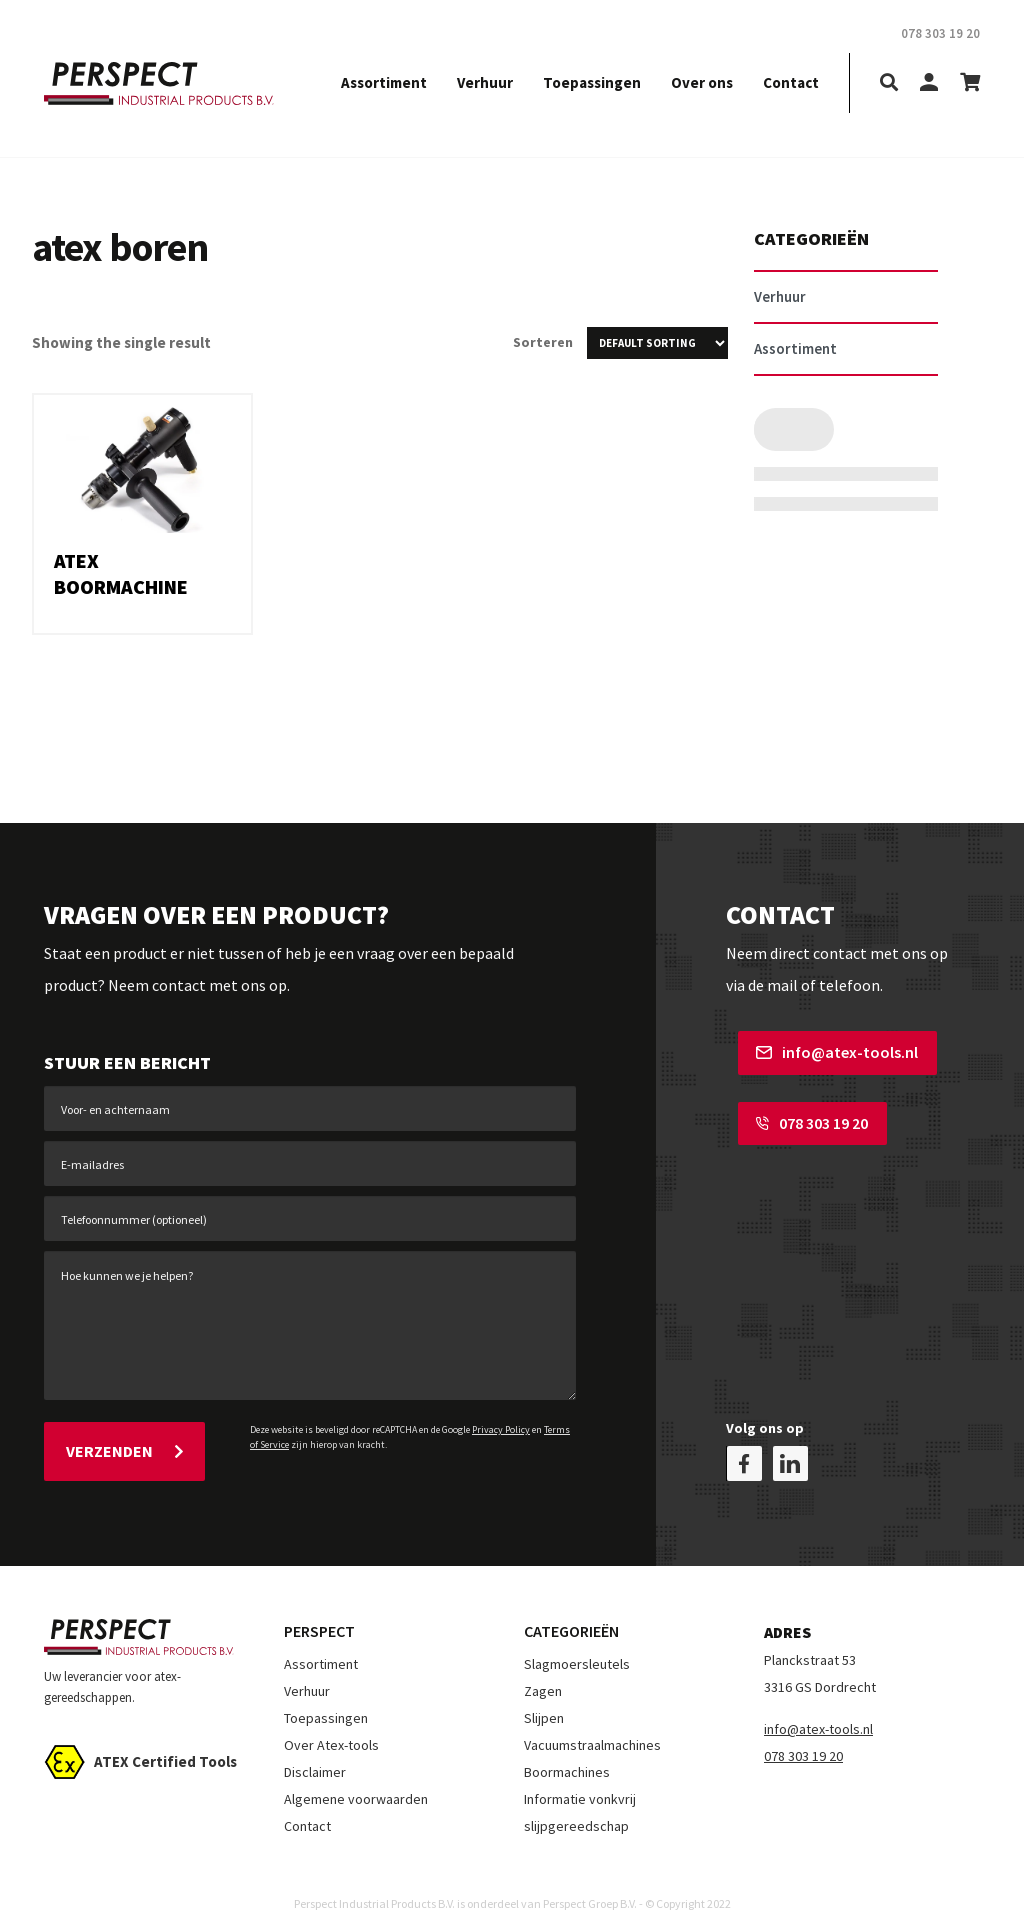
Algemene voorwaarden (356, 1790)
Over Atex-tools (331, 1736)
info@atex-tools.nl (825, 1052)
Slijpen (544, 1709)
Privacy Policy (501, 1429)
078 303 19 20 (800, 1117)
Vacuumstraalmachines (592, 1736)
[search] (889, 83)
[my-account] (929, 83)
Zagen (543, 1682)
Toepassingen (592, 82)
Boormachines (567, 1763)
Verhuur (485, 82)
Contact (791, 82)
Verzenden (124, 1446)
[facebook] (744, 1454)
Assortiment (384, 82)
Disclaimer (315, 1763)
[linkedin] (790, 1454)
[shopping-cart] (970, 83)
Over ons (702, 82)
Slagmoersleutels (577, 1655)
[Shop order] (657, 343)
